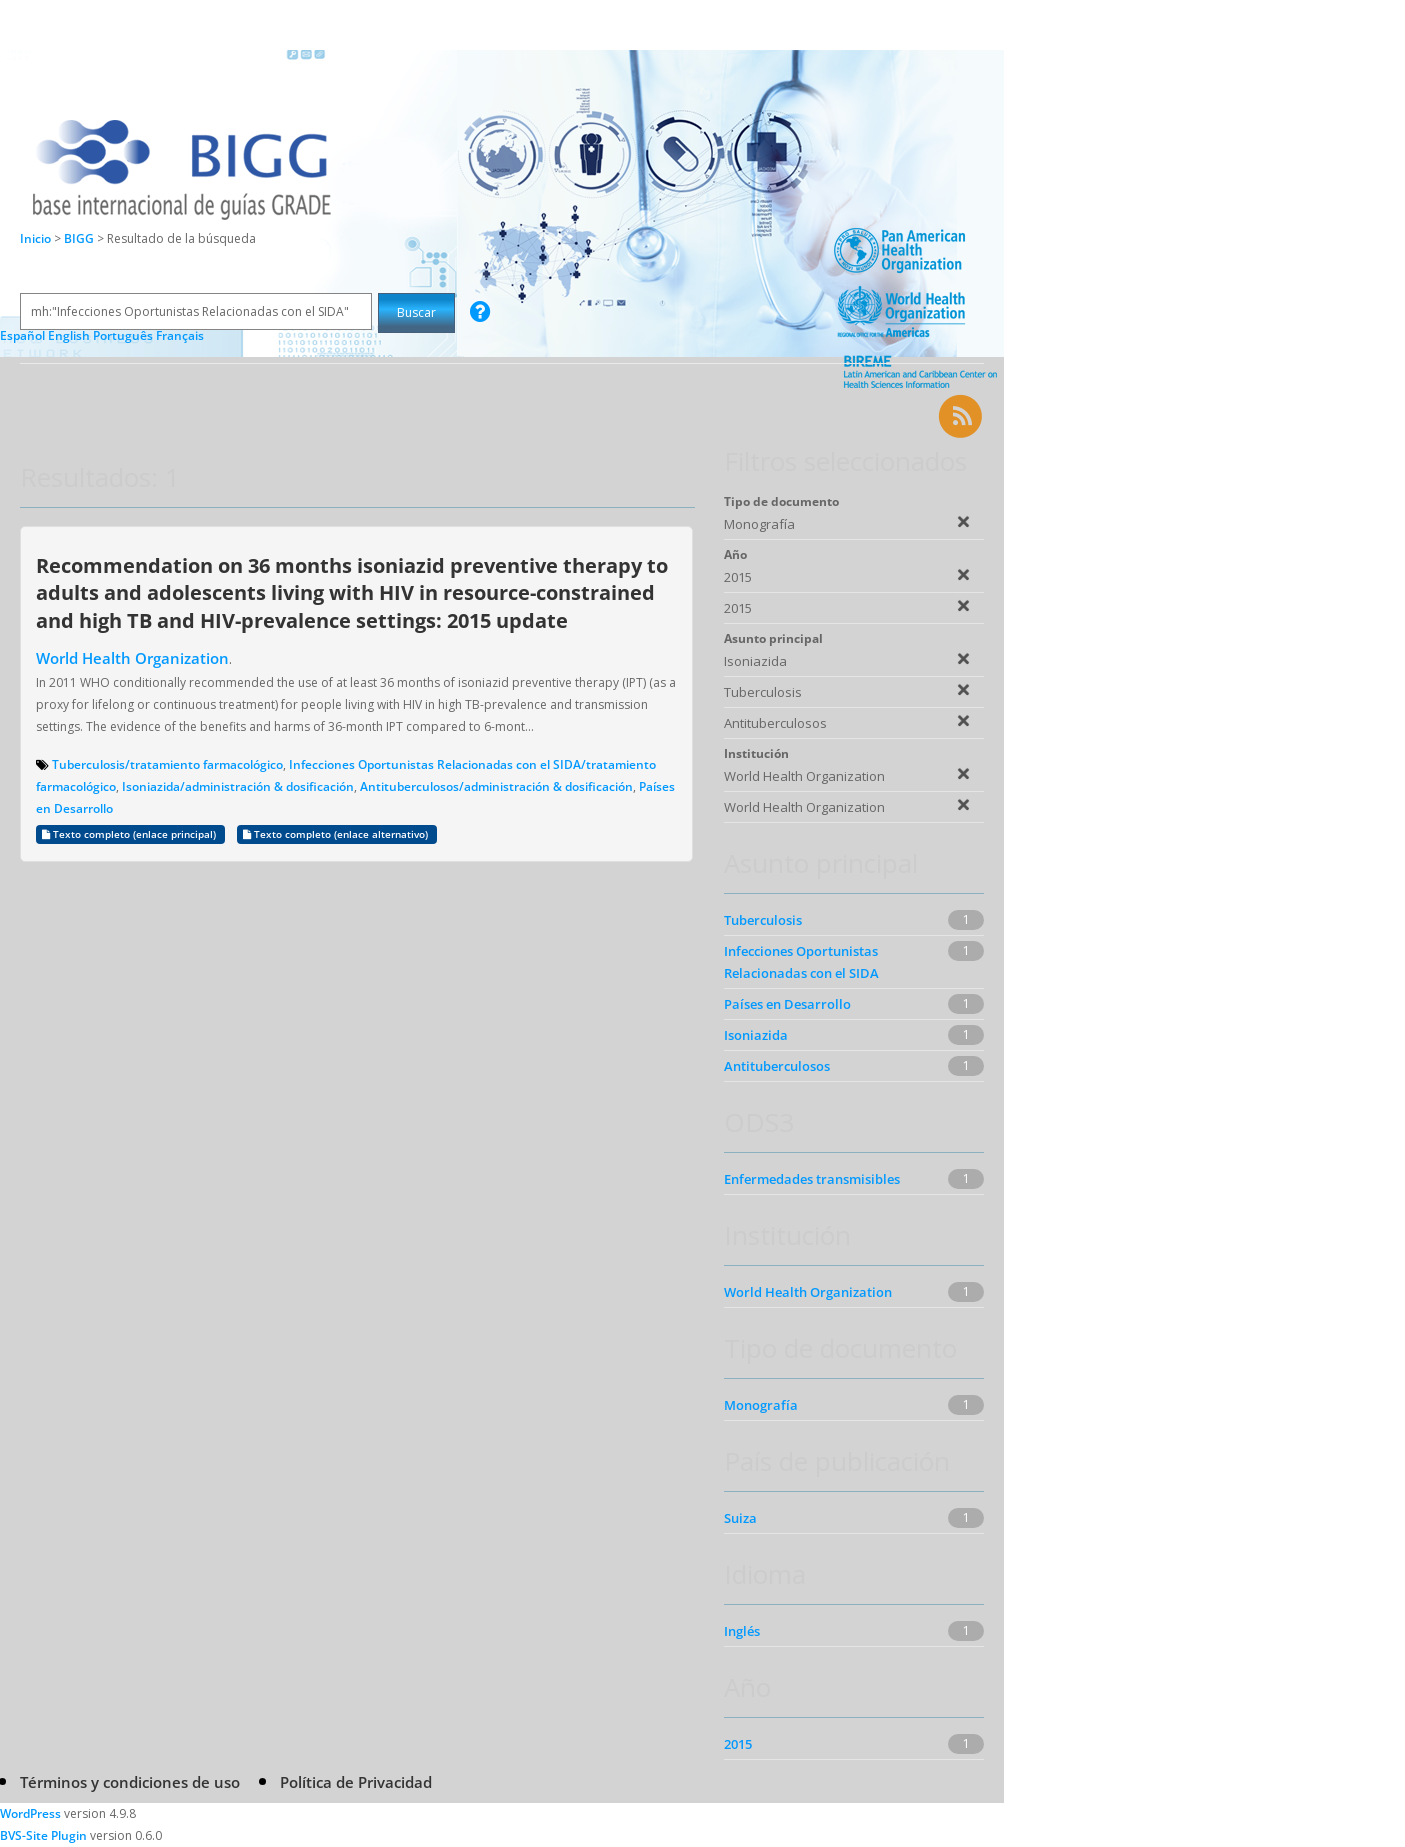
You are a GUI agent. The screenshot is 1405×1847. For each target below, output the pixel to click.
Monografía (761, 1405)
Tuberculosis (763, 920)
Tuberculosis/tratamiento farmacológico (167, 764)
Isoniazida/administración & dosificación (238, 786)
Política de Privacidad (356, 1782)
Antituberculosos (777, 1066)
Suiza (740, 1518)
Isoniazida (756, 1035)
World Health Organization (132, 658)
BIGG (80, 238)
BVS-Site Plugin (43, 1835)
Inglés (742, 1631)
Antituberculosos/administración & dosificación (496, 786)
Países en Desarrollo (787, 1004)
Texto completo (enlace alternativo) (337, 834)
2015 (738, 1744)
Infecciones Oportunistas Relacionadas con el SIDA (801, 962)
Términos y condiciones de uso (130, 1782)
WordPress (30, 1813)
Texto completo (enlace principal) (130, 834)
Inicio (35, 238)
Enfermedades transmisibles (812, 1179)
